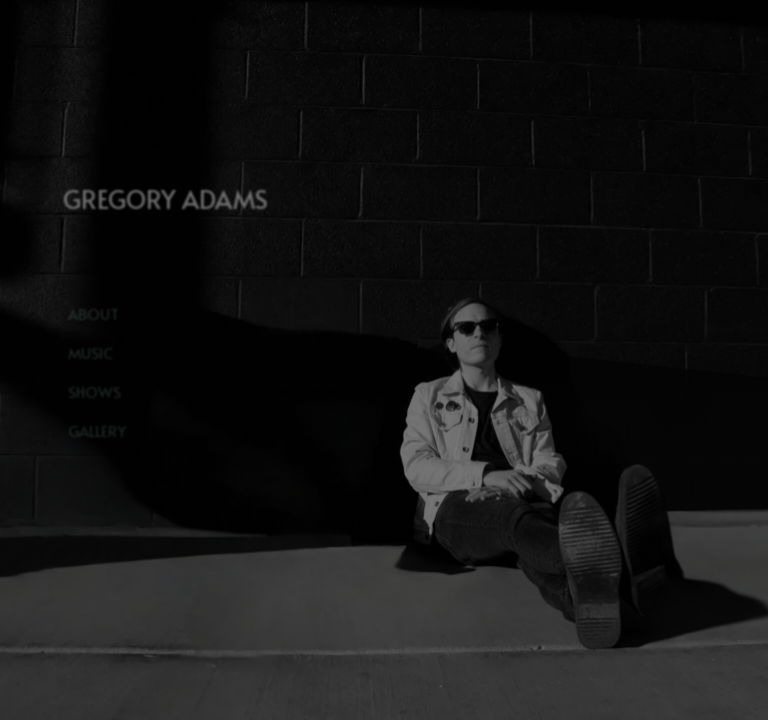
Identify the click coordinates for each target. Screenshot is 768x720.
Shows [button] (94, 391)
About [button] (93, 313)
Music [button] (90, 352)
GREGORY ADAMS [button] (165, 199)
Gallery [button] (97, 430)
